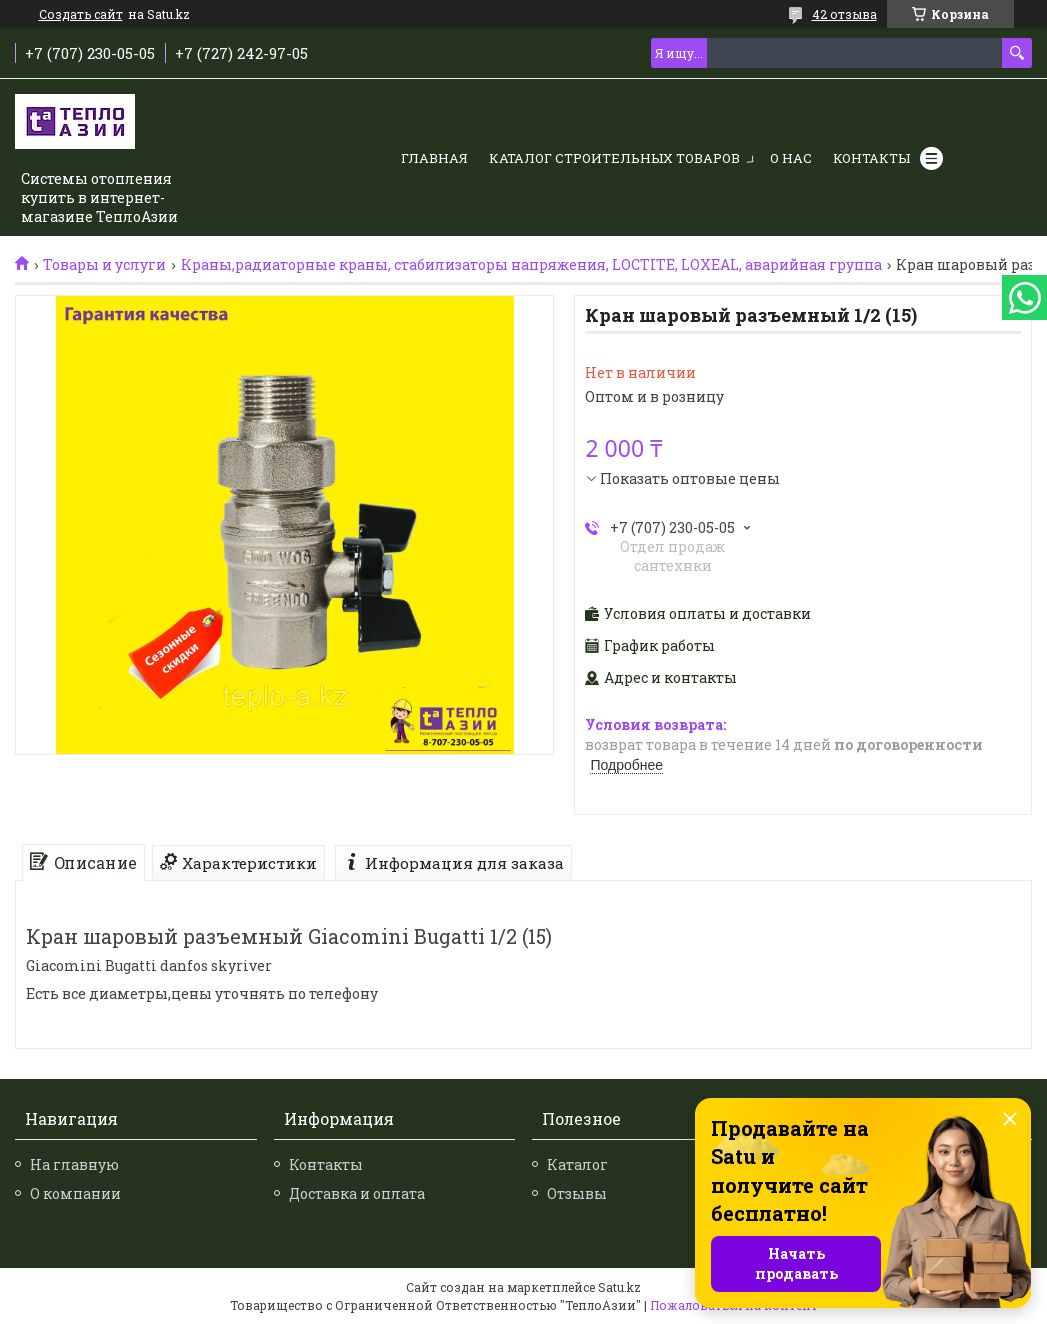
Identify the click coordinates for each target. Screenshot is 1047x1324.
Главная (434, 158)
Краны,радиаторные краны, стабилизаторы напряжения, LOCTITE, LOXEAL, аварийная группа (531, 265)
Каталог (577, 1164)
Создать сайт (81, 14)
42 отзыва (844, 14)
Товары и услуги (104, 265)
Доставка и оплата (357, 1193)
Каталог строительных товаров (614, 158)
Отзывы (577, 1193)
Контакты (871, 158)
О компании (75, 1193)
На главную (74, 1164)
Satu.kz (619, 1287)
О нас (791, 158)
